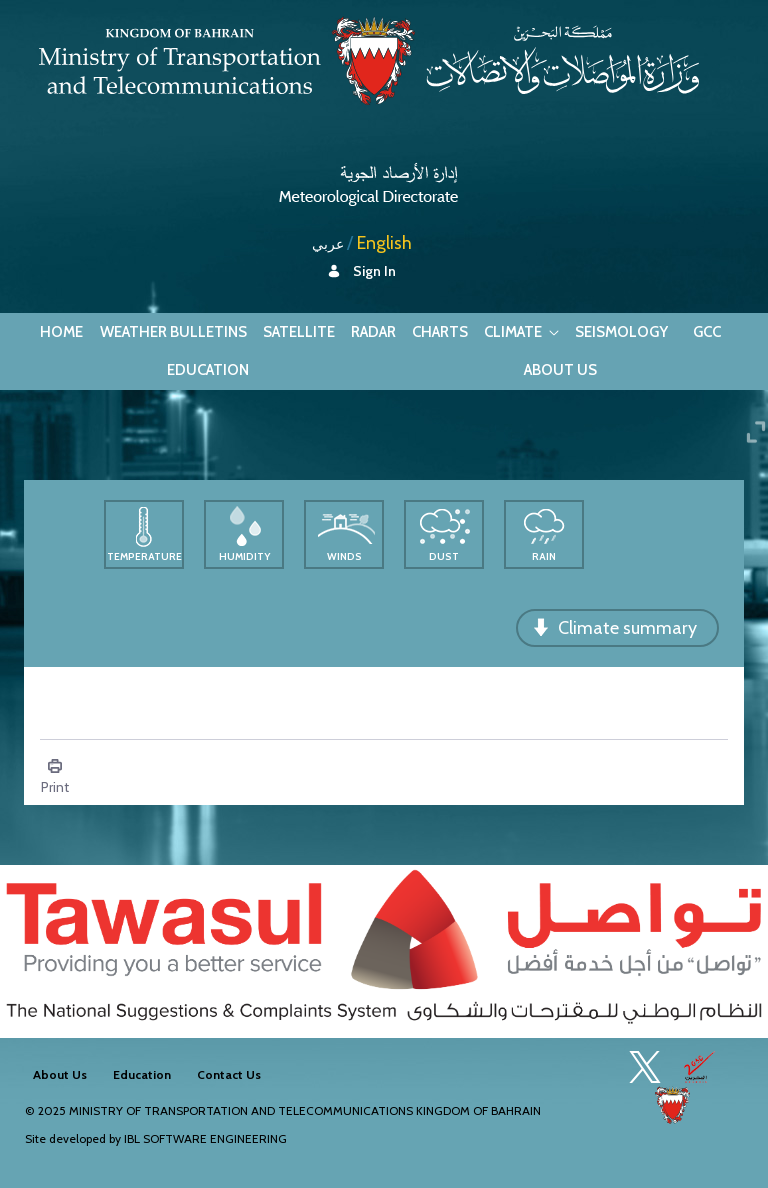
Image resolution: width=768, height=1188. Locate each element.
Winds (344, 556)
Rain (544, 556)
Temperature (144, 556)
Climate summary (627, 628)
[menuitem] (61, 332)
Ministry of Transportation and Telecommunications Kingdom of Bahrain (305, 1110)
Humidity (244, 556)
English (384, 243)
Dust (444, 556)
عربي (328, 244)
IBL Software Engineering (205, 1138)
